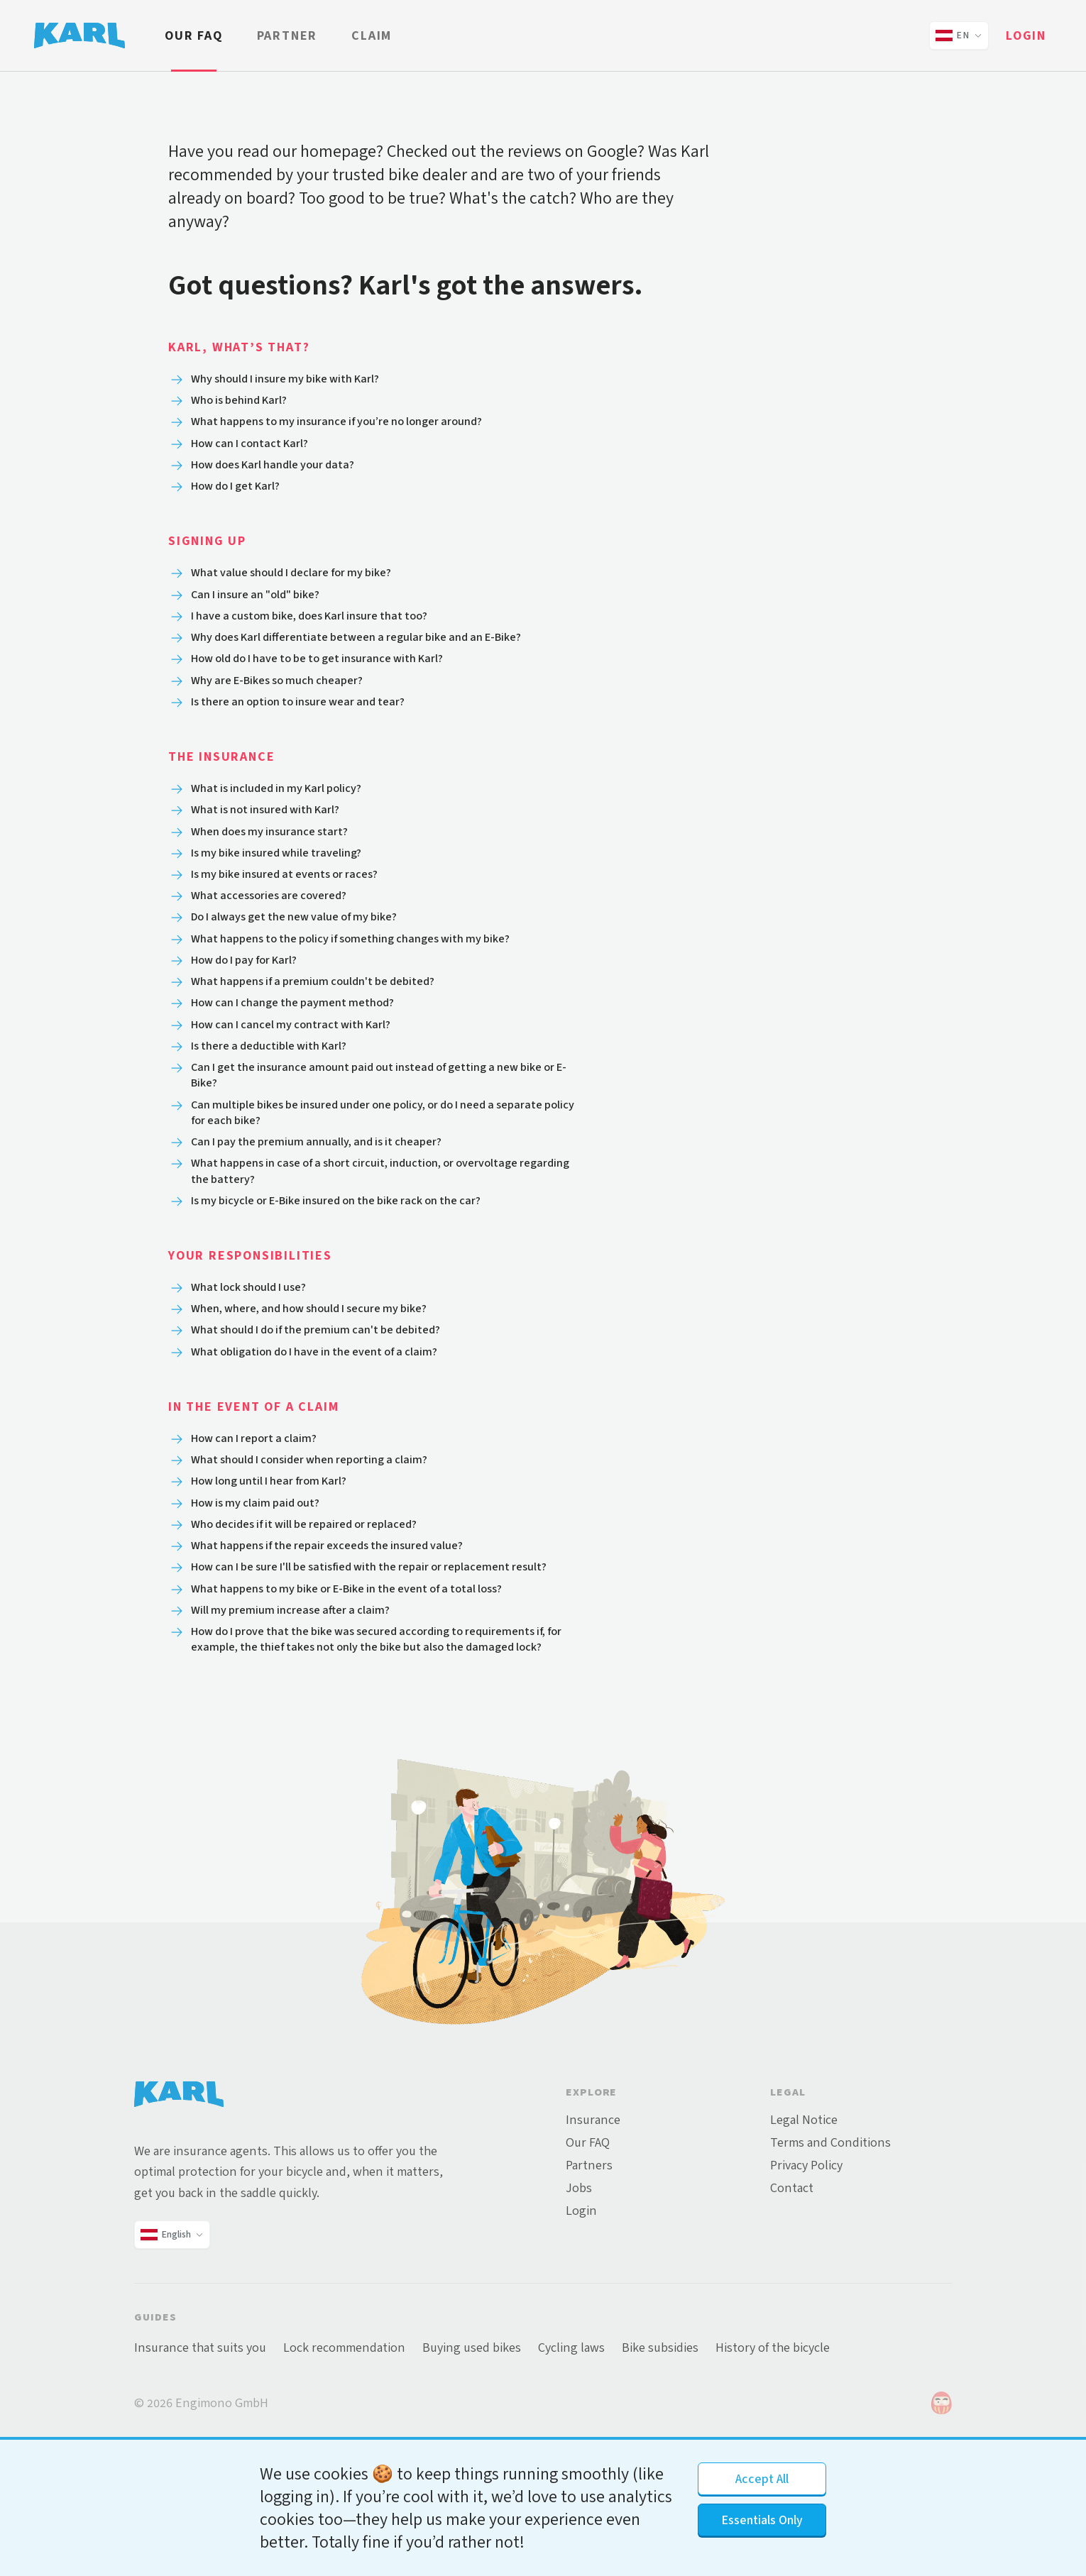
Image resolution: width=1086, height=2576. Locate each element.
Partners (589, 2270)
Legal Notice (804, 2224)
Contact (791, 2292)
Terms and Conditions (830, 2247)
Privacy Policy (806, 2270)
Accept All (762, 2478)
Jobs (579, 2292)
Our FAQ (194, 35)
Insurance (593, 2224)
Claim (371, 35)
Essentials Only (762, 2519)
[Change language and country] (959, 35)
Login (1026, 35)
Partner (287, 35)
